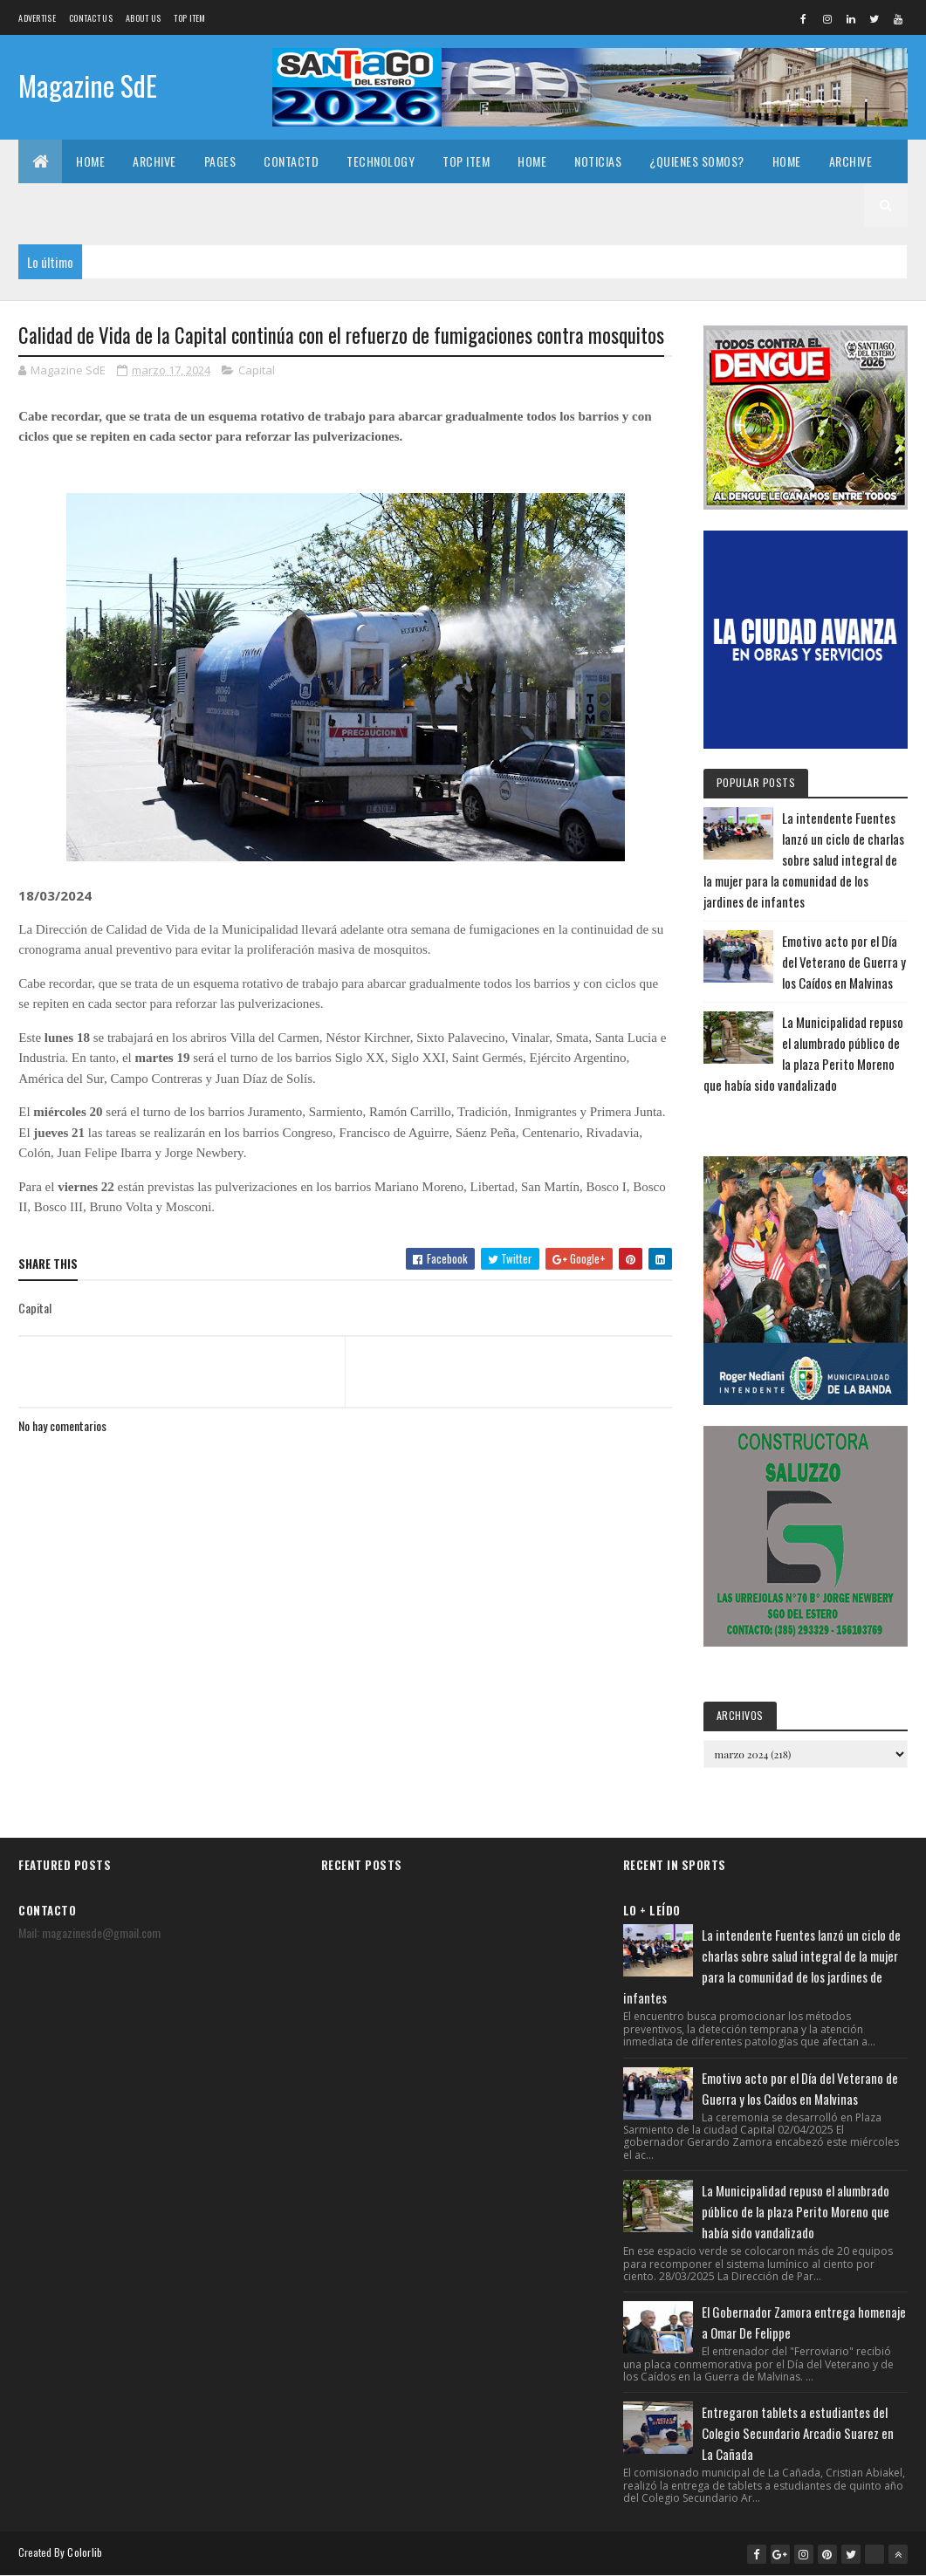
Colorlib (84, 2552)
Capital (256, 370)
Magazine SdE (87, 85)
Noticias (597, 161)
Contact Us (91, 17)
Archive (154, 161)
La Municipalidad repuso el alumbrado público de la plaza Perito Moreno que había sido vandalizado (795, 2211)
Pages (220, 161)
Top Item (189, 17)
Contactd (291, 161)
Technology (380, 161)
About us (143, 17)
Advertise (37, 17)
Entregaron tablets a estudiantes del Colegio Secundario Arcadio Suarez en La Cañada (798, 2432)
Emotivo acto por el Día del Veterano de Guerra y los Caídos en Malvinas (844, 961)
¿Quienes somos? (696, 161)
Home (90, 161)
